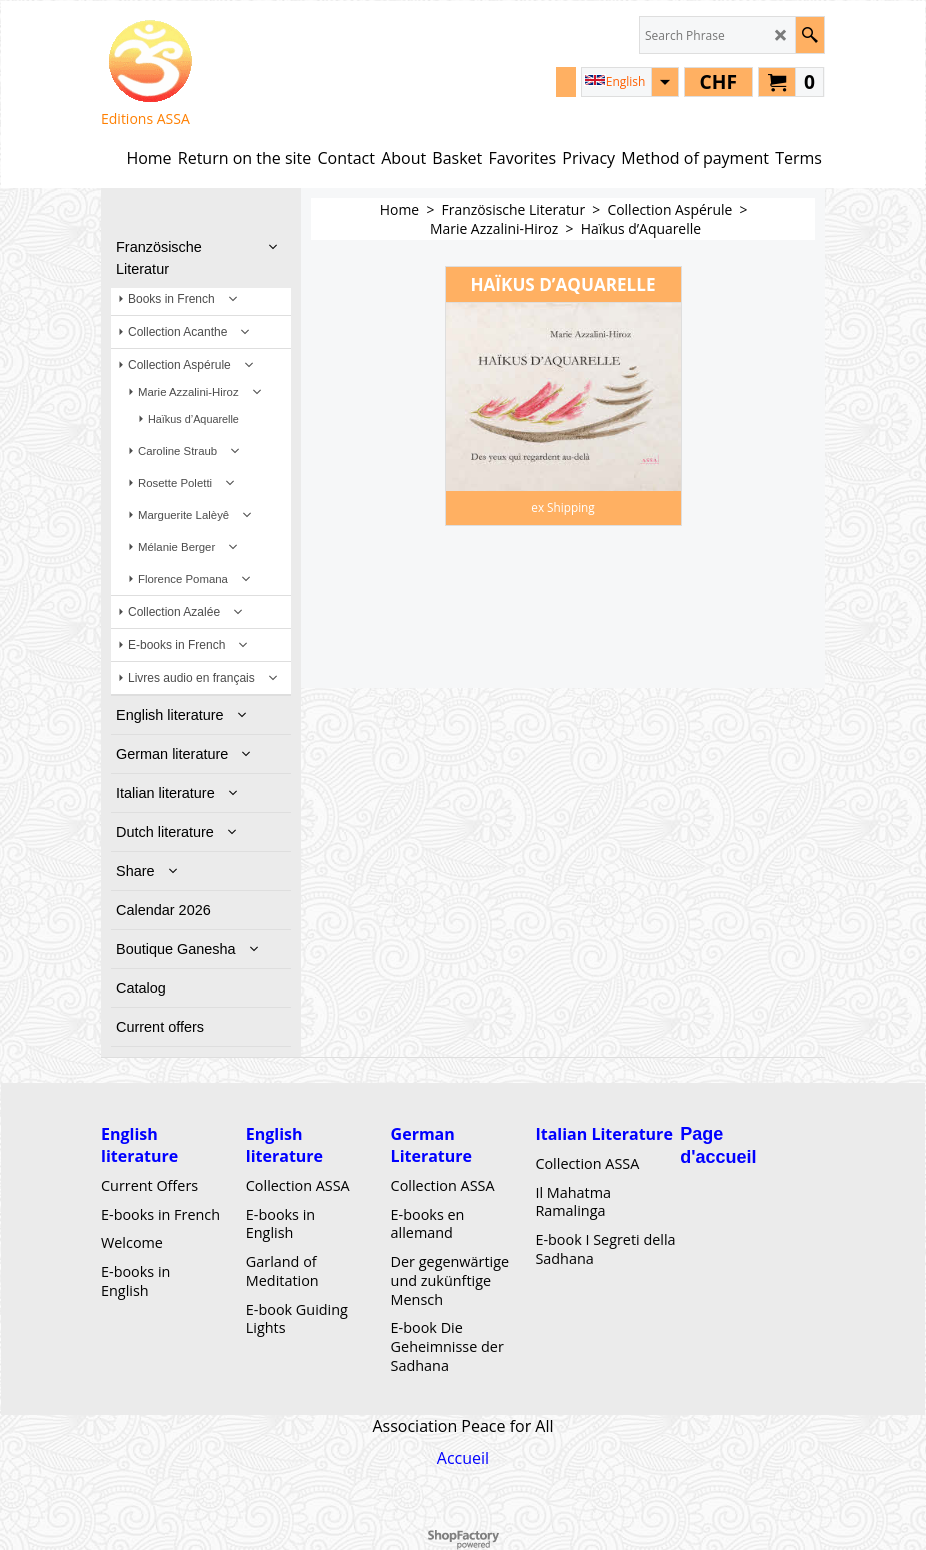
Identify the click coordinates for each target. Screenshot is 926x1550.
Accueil (463, 1458)
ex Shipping (562, 507)
